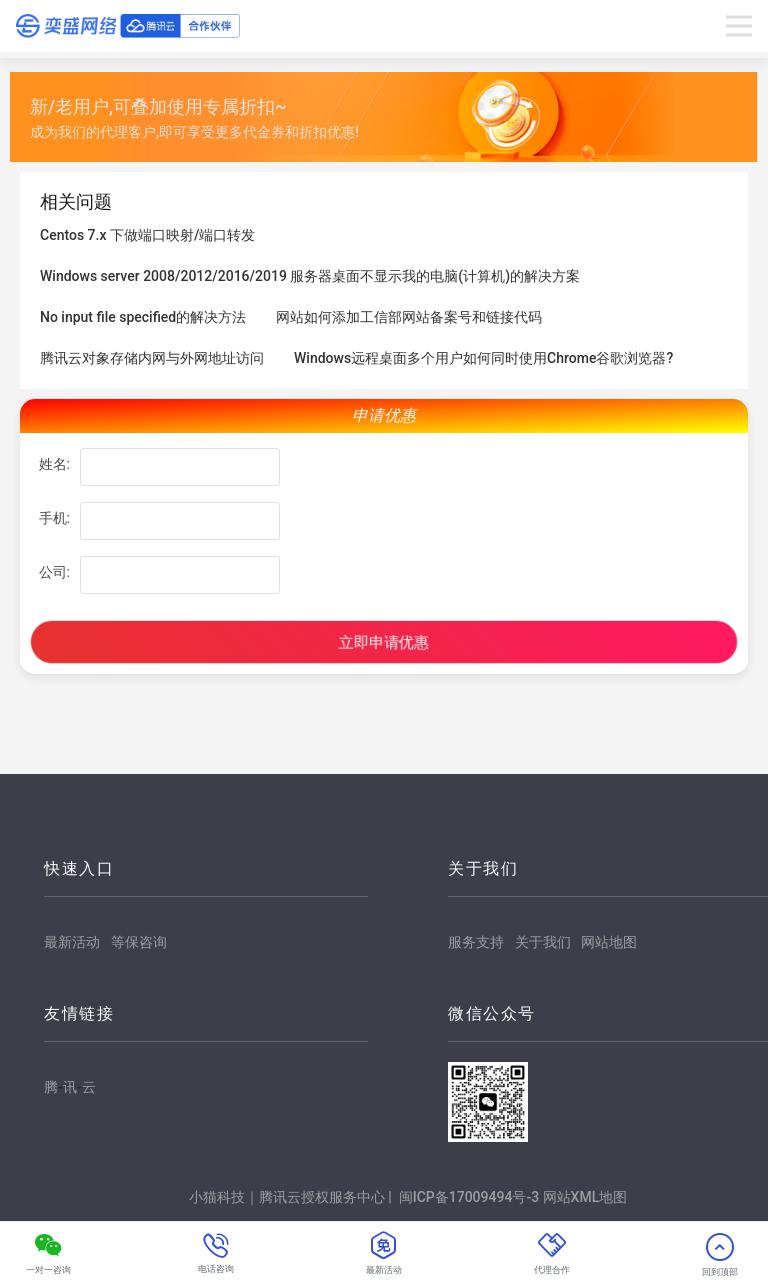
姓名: (54, 464)
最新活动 (72, 942)
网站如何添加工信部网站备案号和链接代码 (409, 317)
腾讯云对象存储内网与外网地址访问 (152, 358)
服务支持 (476, 942)
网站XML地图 (585, 1197)
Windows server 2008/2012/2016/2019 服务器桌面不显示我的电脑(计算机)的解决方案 (310, 276)
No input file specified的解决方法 (143, 317)
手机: (54, 518)
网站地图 (609, 942)
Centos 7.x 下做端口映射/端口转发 (147, 235)
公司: (54, 572)
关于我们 (543, 942)
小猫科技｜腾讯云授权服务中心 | (292, 1197)
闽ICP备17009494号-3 (469, 1197)
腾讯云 (70, 1088)
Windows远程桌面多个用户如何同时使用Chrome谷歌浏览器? (483, 358)
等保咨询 (139, 942)
